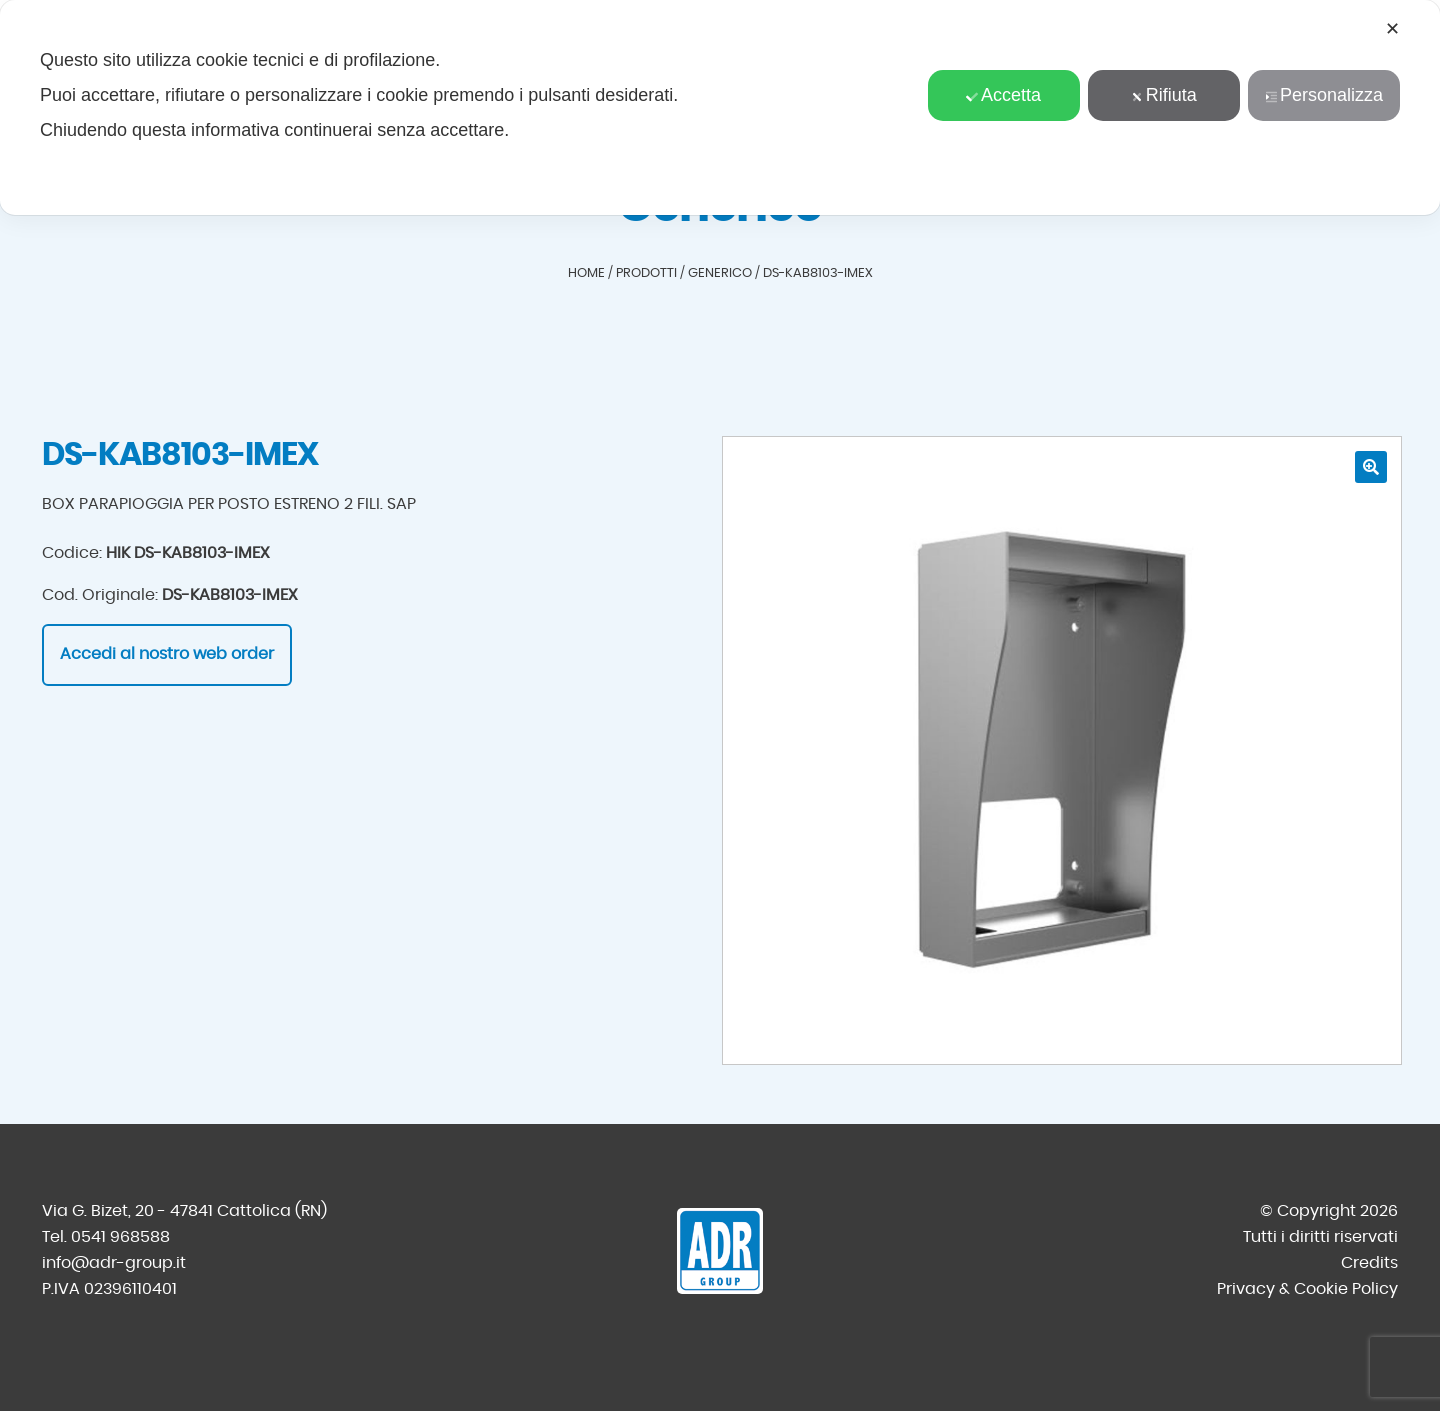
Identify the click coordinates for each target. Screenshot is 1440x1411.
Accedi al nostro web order (167, 654)
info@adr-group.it (114, 1263)
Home (586, 273)
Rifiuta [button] (1164, 95)
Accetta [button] (1003, 95)
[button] (1371, 467)
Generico (720, 273)
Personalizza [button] (1324, 95)
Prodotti (646, 273)
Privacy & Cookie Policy (1307, 1289)
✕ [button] (1392, 29)
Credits (1369, 1263)
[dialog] (720, 107)
